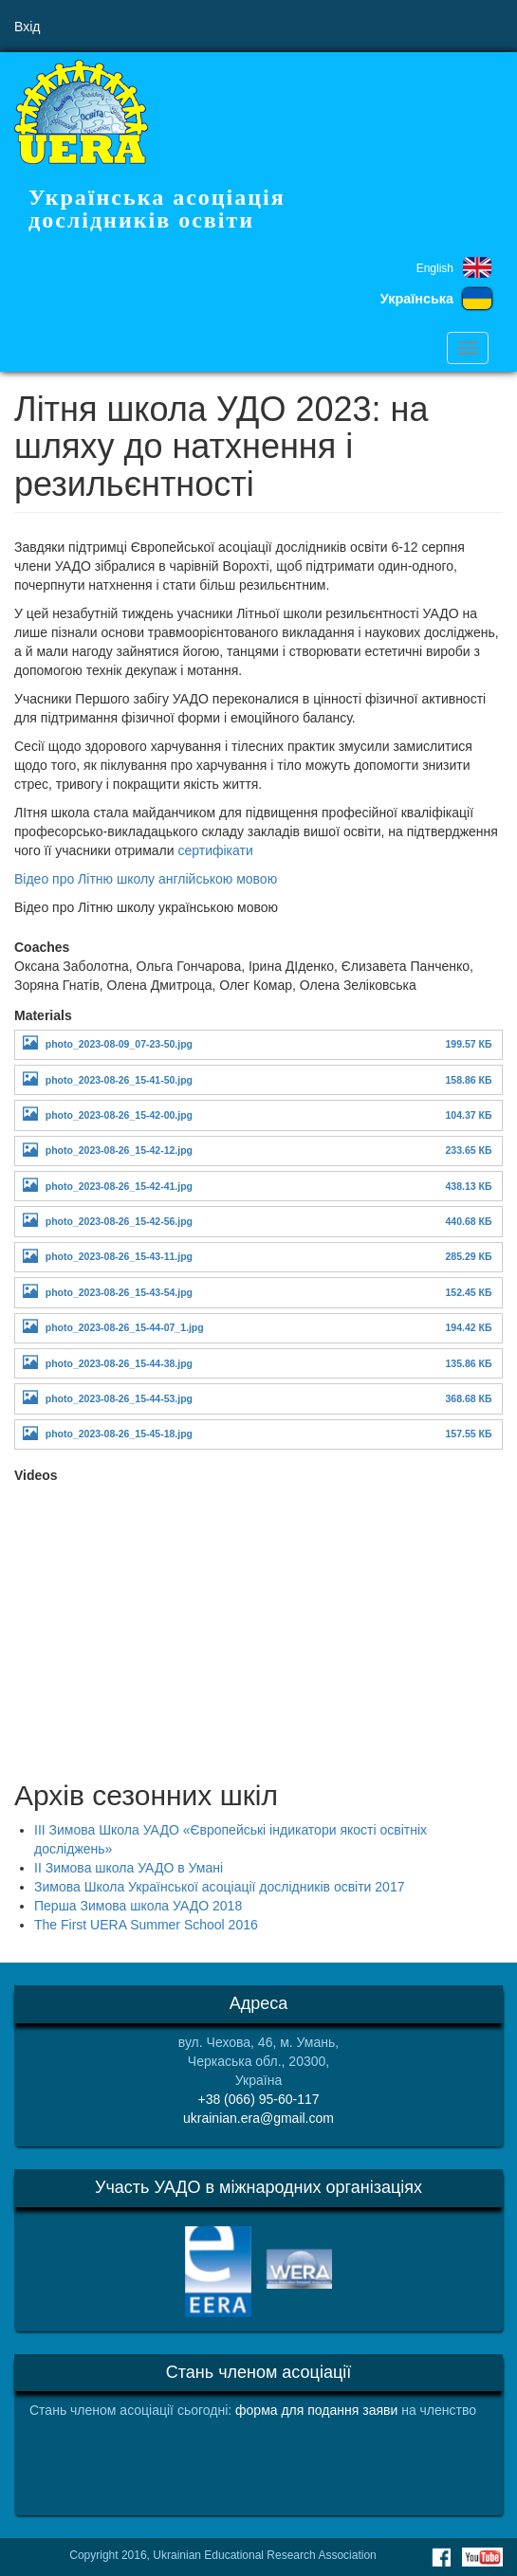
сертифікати (216, 850)
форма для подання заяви (316, 2410)
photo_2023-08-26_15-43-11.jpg (119, 1256)
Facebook (441, 2557)
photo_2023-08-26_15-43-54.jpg (119, 1292)
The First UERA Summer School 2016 (146, 1924)
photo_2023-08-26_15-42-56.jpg (119, 1221)
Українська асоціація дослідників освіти (157, 208)
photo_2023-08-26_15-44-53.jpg (119, 1398)
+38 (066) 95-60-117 (258, 2099)
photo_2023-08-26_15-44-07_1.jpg (125, 1327)
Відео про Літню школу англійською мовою (145, 878)
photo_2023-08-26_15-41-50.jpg (119, 1080)
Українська (416, 298)
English (434, 268)
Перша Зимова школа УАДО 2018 (138, 1905)
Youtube (482, 2557)
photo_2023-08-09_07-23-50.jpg (119, 1044)
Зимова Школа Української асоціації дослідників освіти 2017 (219, 1886)
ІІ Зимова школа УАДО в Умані (128, 1867)
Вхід (27, 26)
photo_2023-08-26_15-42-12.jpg (119, 1150)
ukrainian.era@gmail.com (258, 2118)
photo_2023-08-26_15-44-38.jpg (119, 1363)
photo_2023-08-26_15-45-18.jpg (119, 1433)
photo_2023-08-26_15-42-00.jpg (119, 1115)
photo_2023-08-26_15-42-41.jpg (119, 1186)
